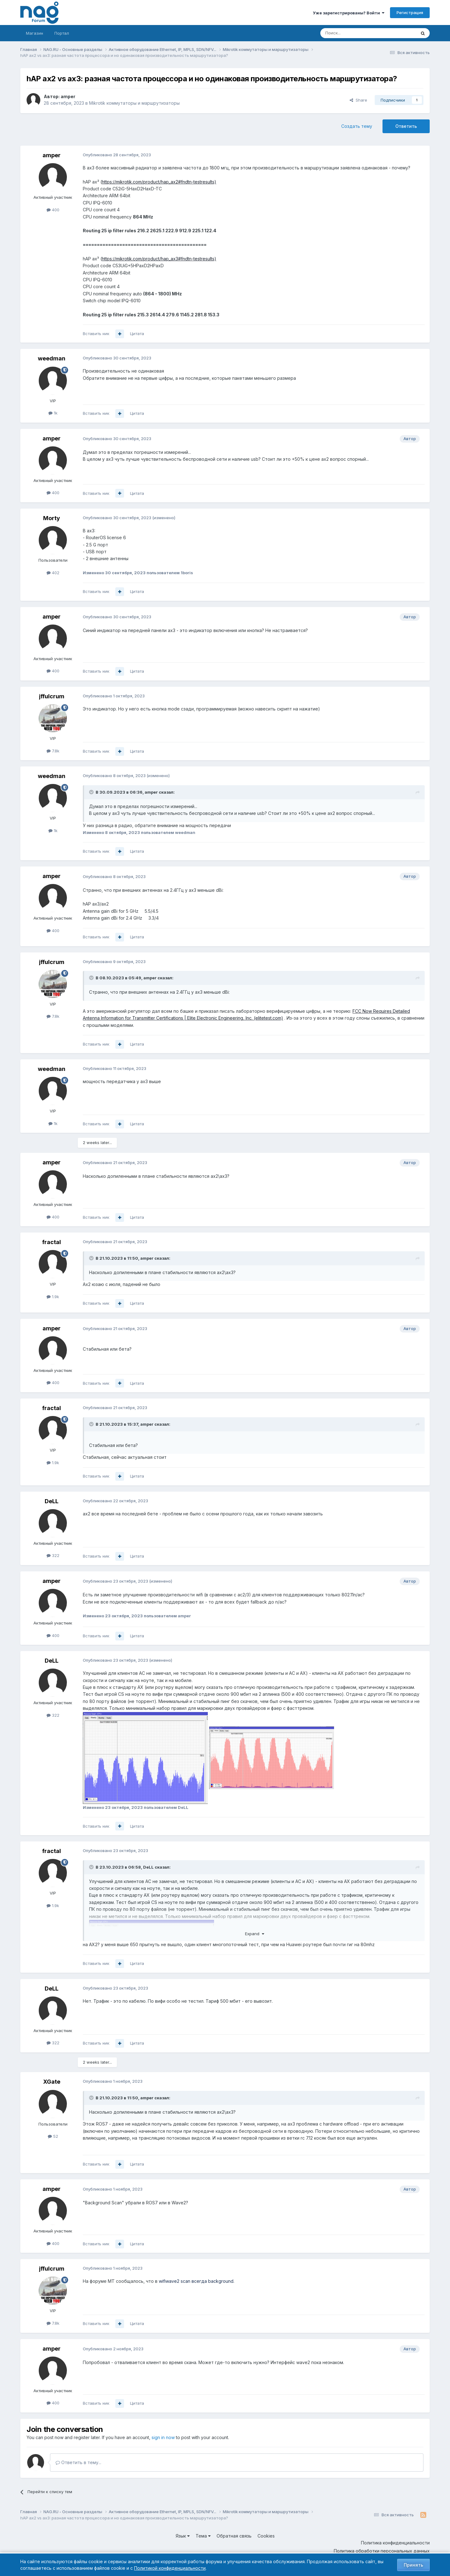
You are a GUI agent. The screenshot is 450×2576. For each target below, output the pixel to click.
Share (358, 100)
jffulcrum (51, 696)
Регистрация (410, 12)
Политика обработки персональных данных (382, 2550)
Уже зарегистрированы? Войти (348, 12)
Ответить (406, 126)
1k (53, 412)
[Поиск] (351, 33)
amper (68, 96)
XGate (51, 2081)
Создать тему (356, 126)
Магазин (34, 33)
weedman (51, 358)
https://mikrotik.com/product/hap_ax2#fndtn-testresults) (159, 181)
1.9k (53, 1296)
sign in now (163, 2437)
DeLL (51, 1501)
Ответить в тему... (78, 2462)
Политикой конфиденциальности (170, 2568)
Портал (61, 33)
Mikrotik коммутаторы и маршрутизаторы (134, 103)
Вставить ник (96, 333)
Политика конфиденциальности (395, 2542)
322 (53, 1555)
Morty (51, 518)
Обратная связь (234, 2535)
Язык (183, 2535)
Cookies (266, 2535)
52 (53, 2136)
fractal (51, 1242)
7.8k (53, 750)
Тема (203, 2535)
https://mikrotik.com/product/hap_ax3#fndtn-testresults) (159, 258)
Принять (413, 2565)
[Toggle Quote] (92, 792)
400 (53, 209)
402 (53, 572)
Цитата (137, 333)
